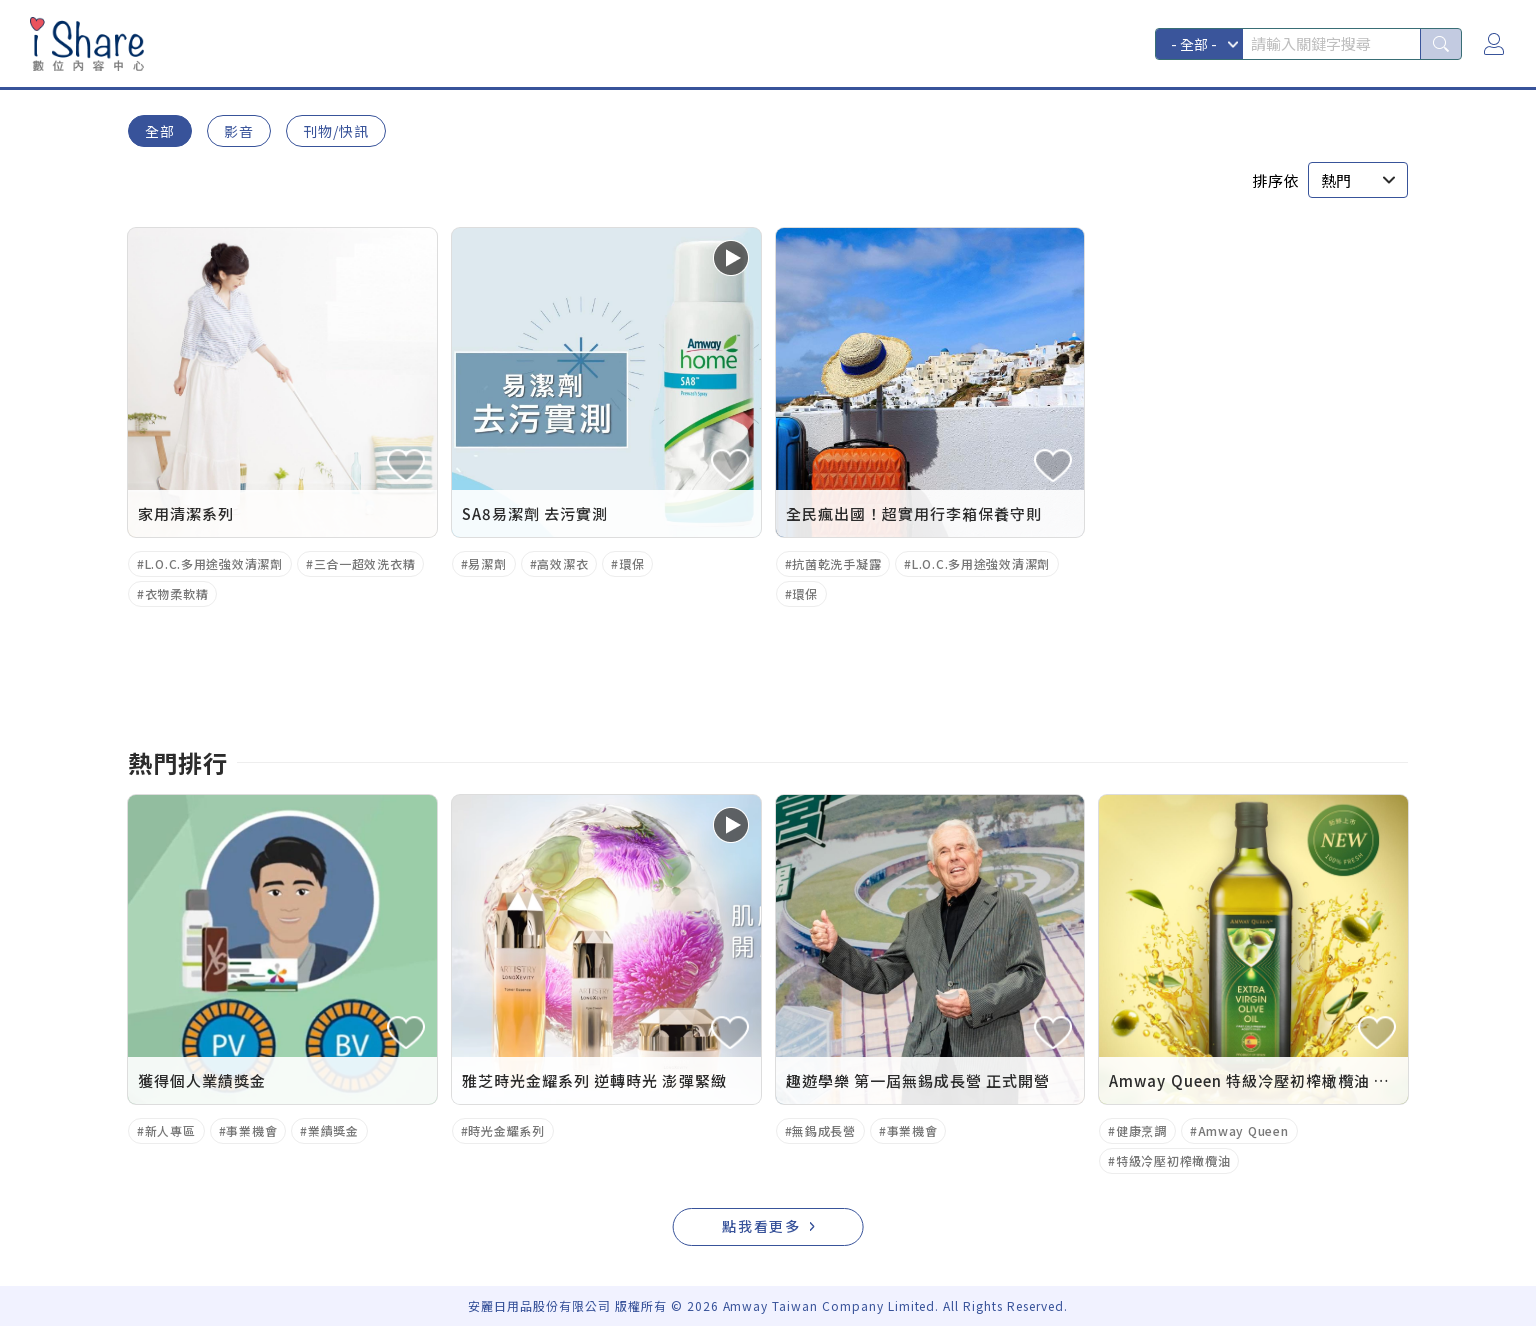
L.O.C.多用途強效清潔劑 (214, 563)
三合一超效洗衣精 (365, 563)
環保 (631, 563)
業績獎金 (333, 1130)
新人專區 (170, 1130)
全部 (160, 131)
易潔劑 (487, 563)
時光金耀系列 (506, 1130)
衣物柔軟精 (177, 593)
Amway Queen (1243, 1130)
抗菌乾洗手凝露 (836, 563)
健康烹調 (1141, 1130)
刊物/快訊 (336, 131)
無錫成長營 (824, 1130)
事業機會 (251, 1130)
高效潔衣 (562, 563)
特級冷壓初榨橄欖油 (1173, 1160)
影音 (239, 131)
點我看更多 (762, 1226)
